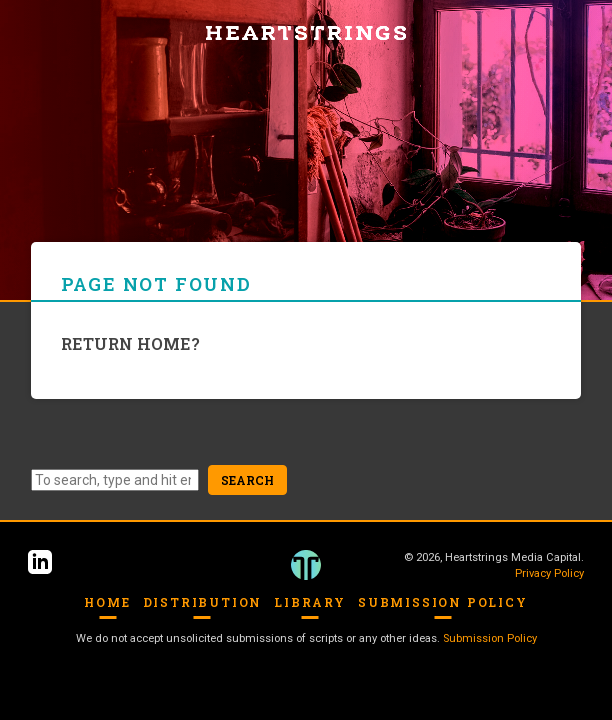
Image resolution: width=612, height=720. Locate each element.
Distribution (203, 602)
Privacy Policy (549, 573)
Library (310, 602)
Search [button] (247, 480)
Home (107, 602)
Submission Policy (443, 602)
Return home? (130, 343)
